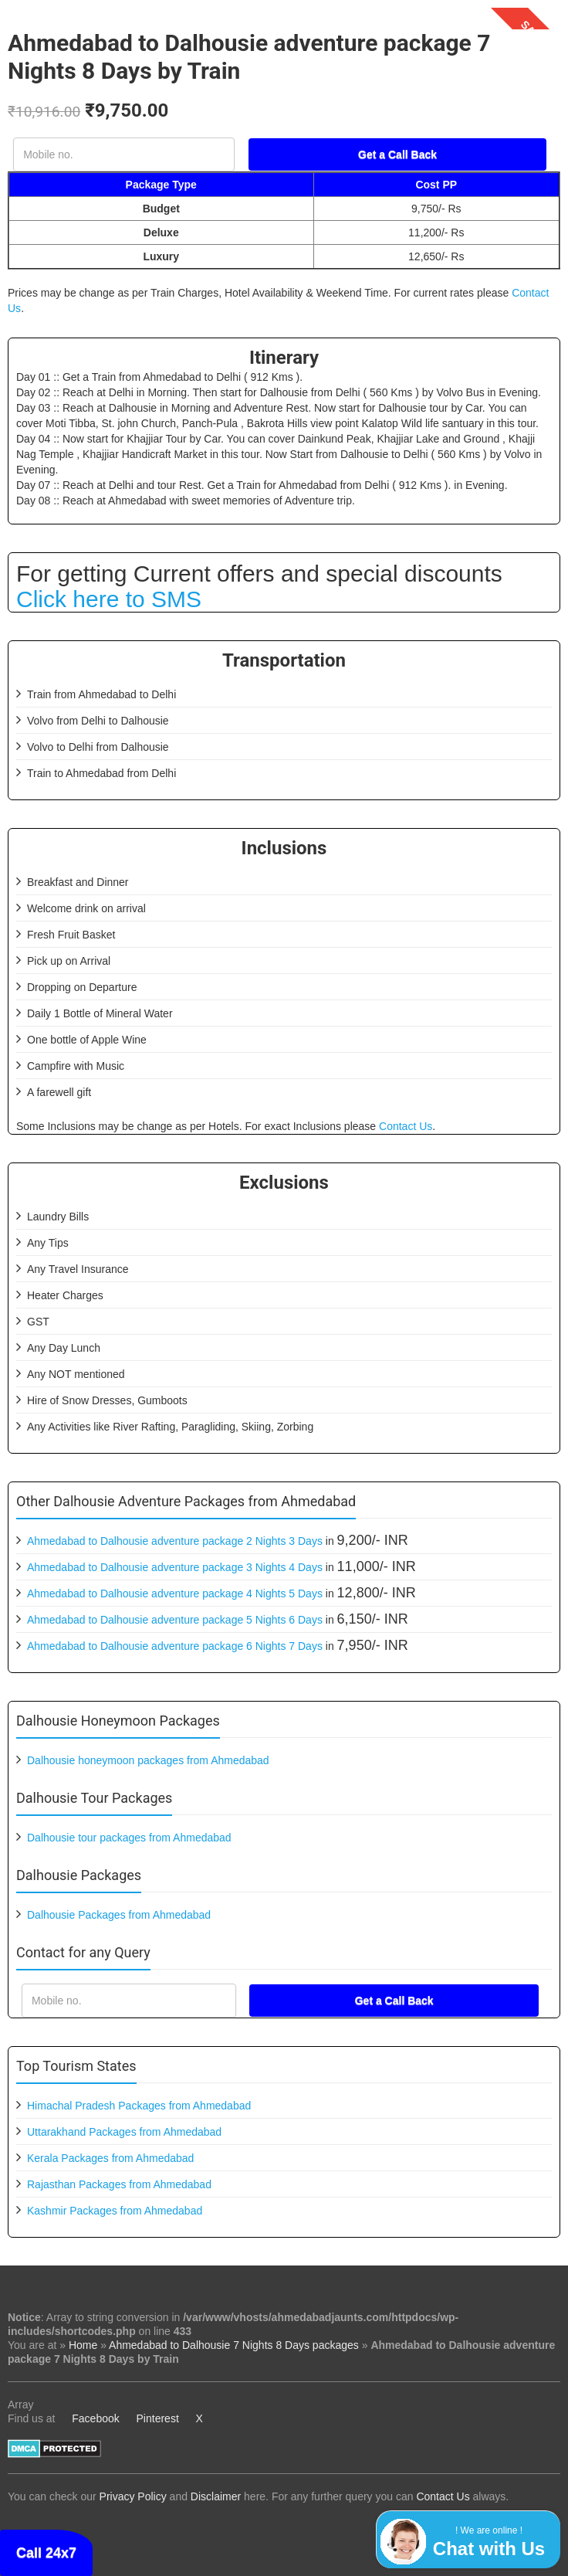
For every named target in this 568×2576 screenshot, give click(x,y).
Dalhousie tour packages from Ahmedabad (129, 1837)
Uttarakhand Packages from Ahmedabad (124, 2132)
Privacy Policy (133, 2496)
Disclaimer (216, 2496)
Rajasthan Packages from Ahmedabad (119, 2184)
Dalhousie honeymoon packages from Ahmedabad (148, 1760)
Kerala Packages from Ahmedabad (110, 2158)
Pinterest (158, 2418)
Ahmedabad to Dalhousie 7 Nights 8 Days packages (234, 2345)
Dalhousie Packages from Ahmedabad (119, 1915)
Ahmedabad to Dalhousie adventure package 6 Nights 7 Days (175, 1646)
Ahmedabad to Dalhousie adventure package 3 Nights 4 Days (175, 1567)
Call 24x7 (46, 2553)
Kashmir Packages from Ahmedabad (114, 2210)
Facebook (95, 2418)
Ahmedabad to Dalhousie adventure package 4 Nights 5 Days (175, 1593)
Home (83, 2345)
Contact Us (405, 1126)
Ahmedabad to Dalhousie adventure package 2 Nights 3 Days (175, 1541)
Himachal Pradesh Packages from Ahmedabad (139, 2105)
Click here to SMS (108, 599)
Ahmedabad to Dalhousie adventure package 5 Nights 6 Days (175, 1620)
